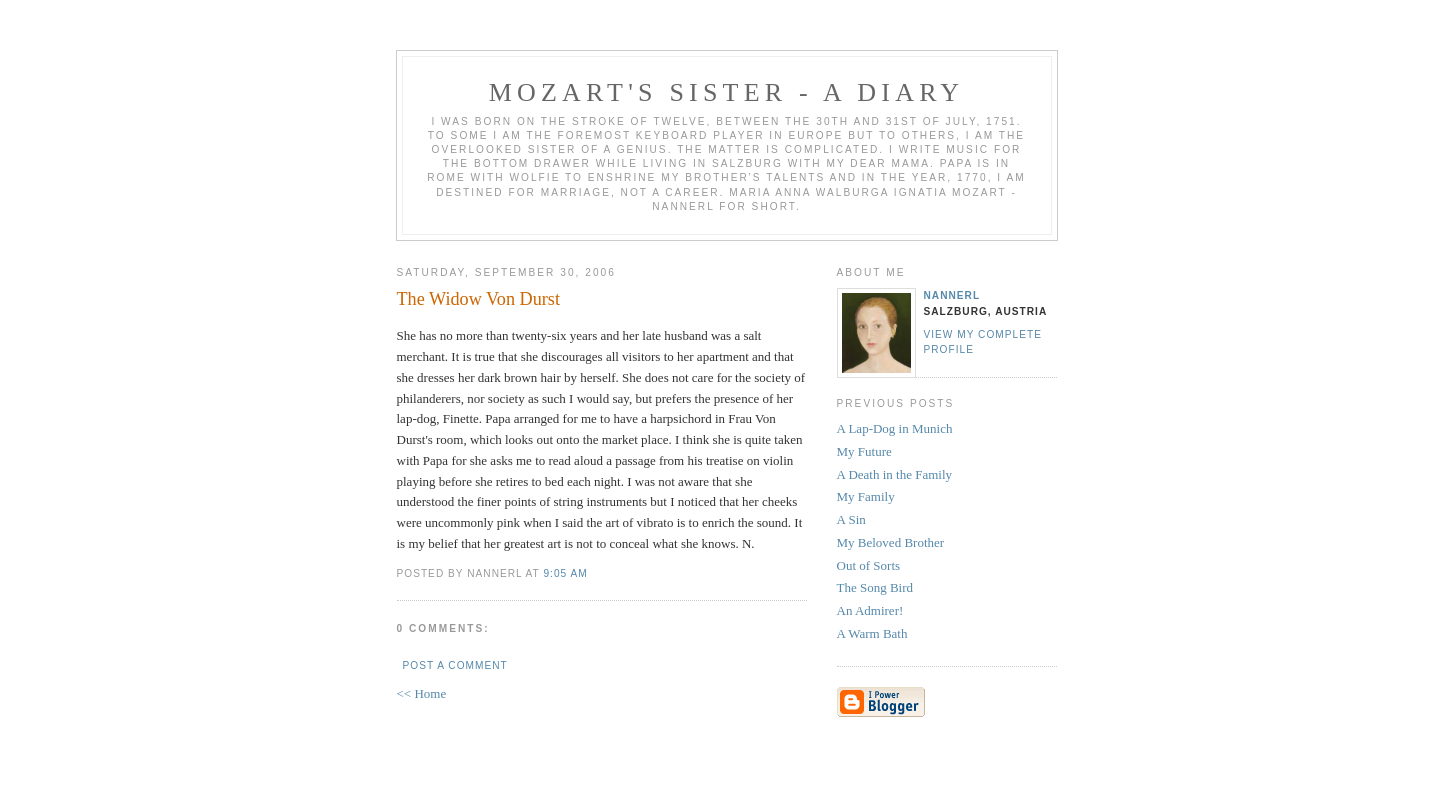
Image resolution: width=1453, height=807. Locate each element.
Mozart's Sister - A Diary (727, 92)
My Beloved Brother (891, 542)
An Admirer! (870, 610)
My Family (866, 496)
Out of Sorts (869, 565)
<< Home (422, 693)
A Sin (851, 519)
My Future (864, 451)
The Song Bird (875, 587)
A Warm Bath (872, 633)
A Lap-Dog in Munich (895, 428)
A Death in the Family (895, 474)
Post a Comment (455, 665)
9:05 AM (565, 573)
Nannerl (952, 295)
